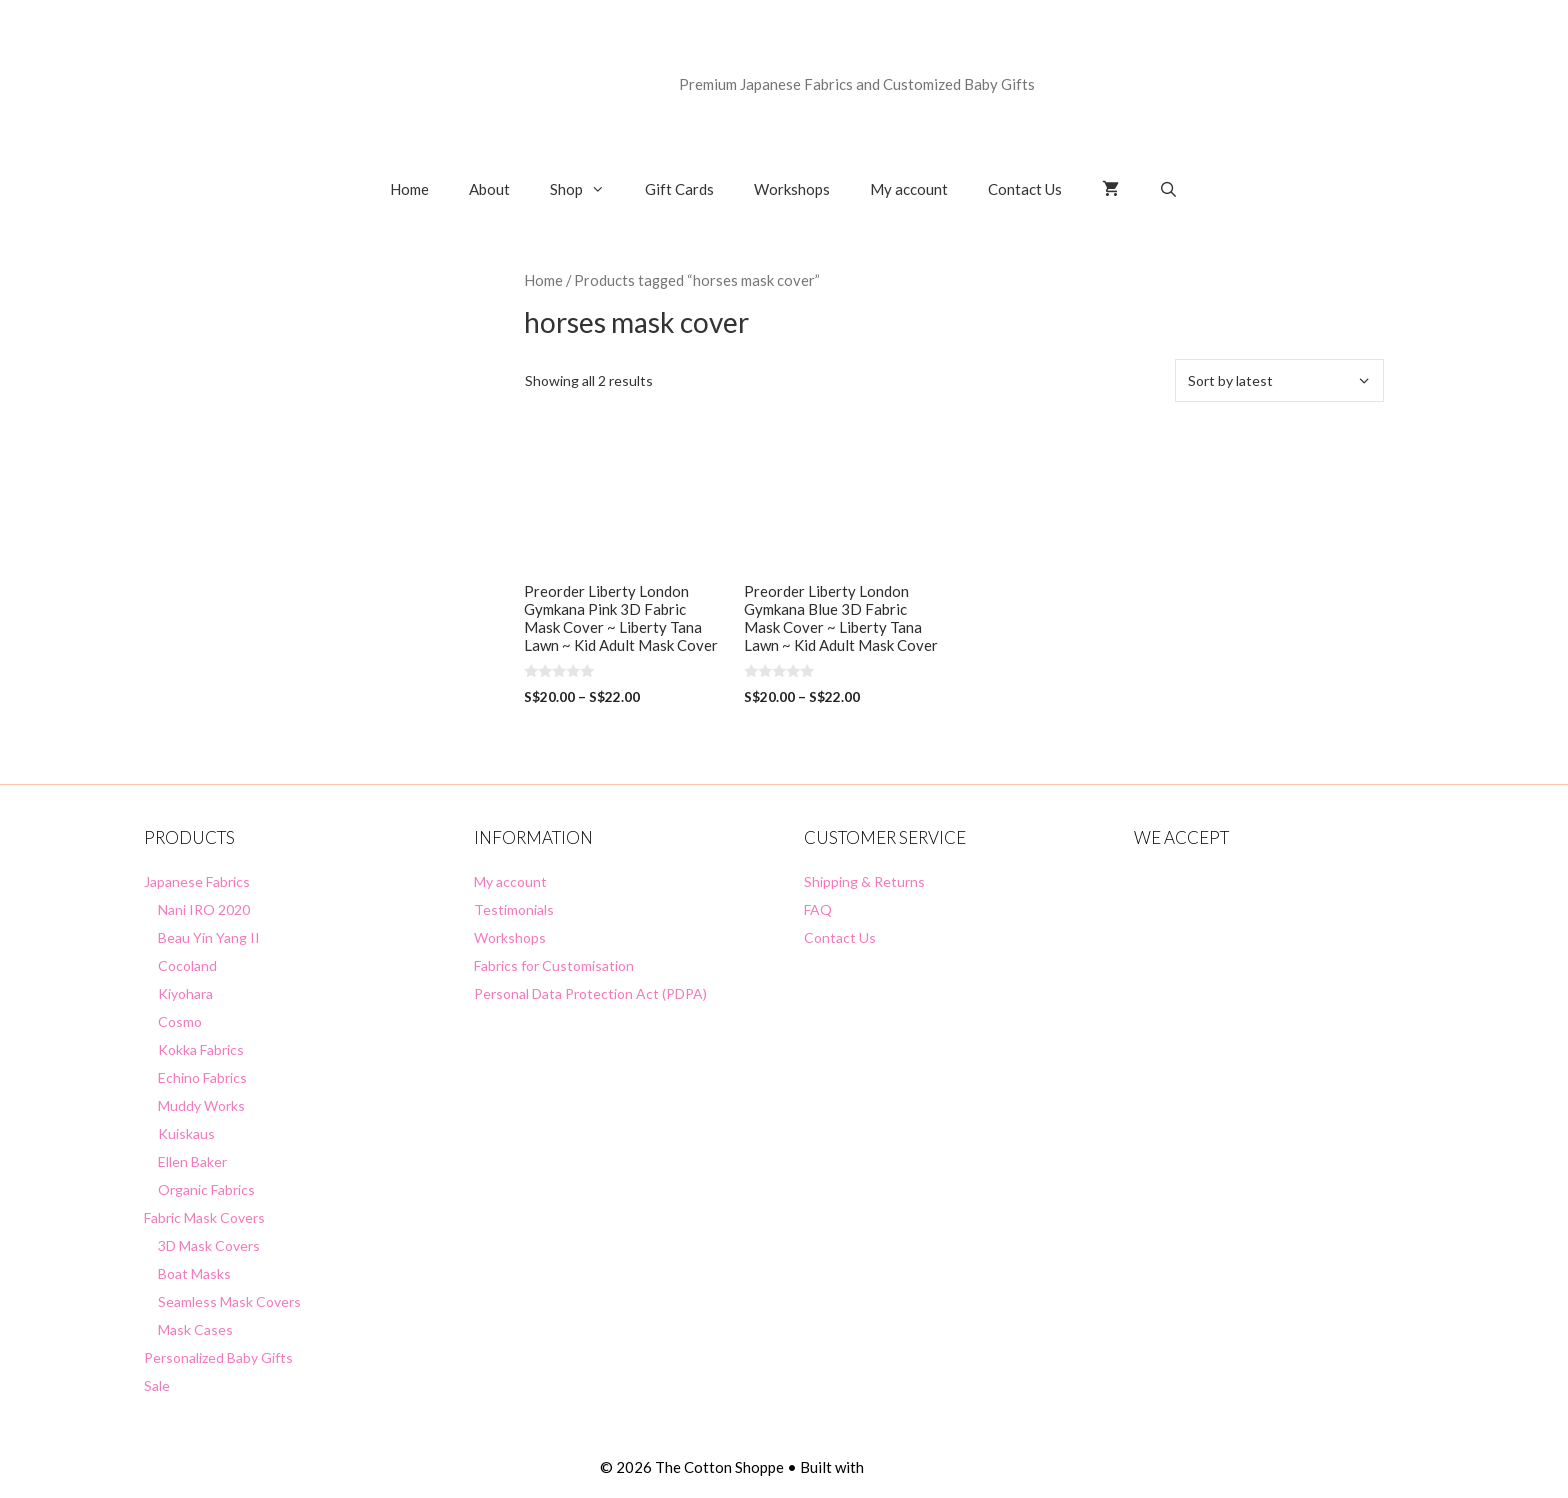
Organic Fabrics (206, 1189)
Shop (587, 189)
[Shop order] (1279, 380)
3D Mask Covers (209, 1245)
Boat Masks (194, 1273)
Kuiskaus (186, 1133)
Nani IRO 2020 (204, 909)
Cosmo (180, 1021)
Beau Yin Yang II (209, 937)
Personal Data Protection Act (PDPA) (590, 993)
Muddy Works (201, 1105)
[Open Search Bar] (1168, 189)
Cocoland (187, 965)
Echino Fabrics (202, 1077)
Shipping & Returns (864, 881)
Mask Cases (195, 1329)
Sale (157, 1385)
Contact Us (1025, 189)
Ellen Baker (192, 1161)
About (489, 189)
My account (909, 189)
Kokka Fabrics (201, 1049)
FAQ (818, 909)
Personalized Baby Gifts (218, 1357)
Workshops (792, 189)
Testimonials (514, 909)
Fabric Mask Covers (204, 1217)
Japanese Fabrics (197, 881)
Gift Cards (679, 189)
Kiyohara (185, 993)
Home (409, 189)
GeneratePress (917, 1467)
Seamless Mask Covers (229, 1301)
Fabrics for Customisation (554, 965)
